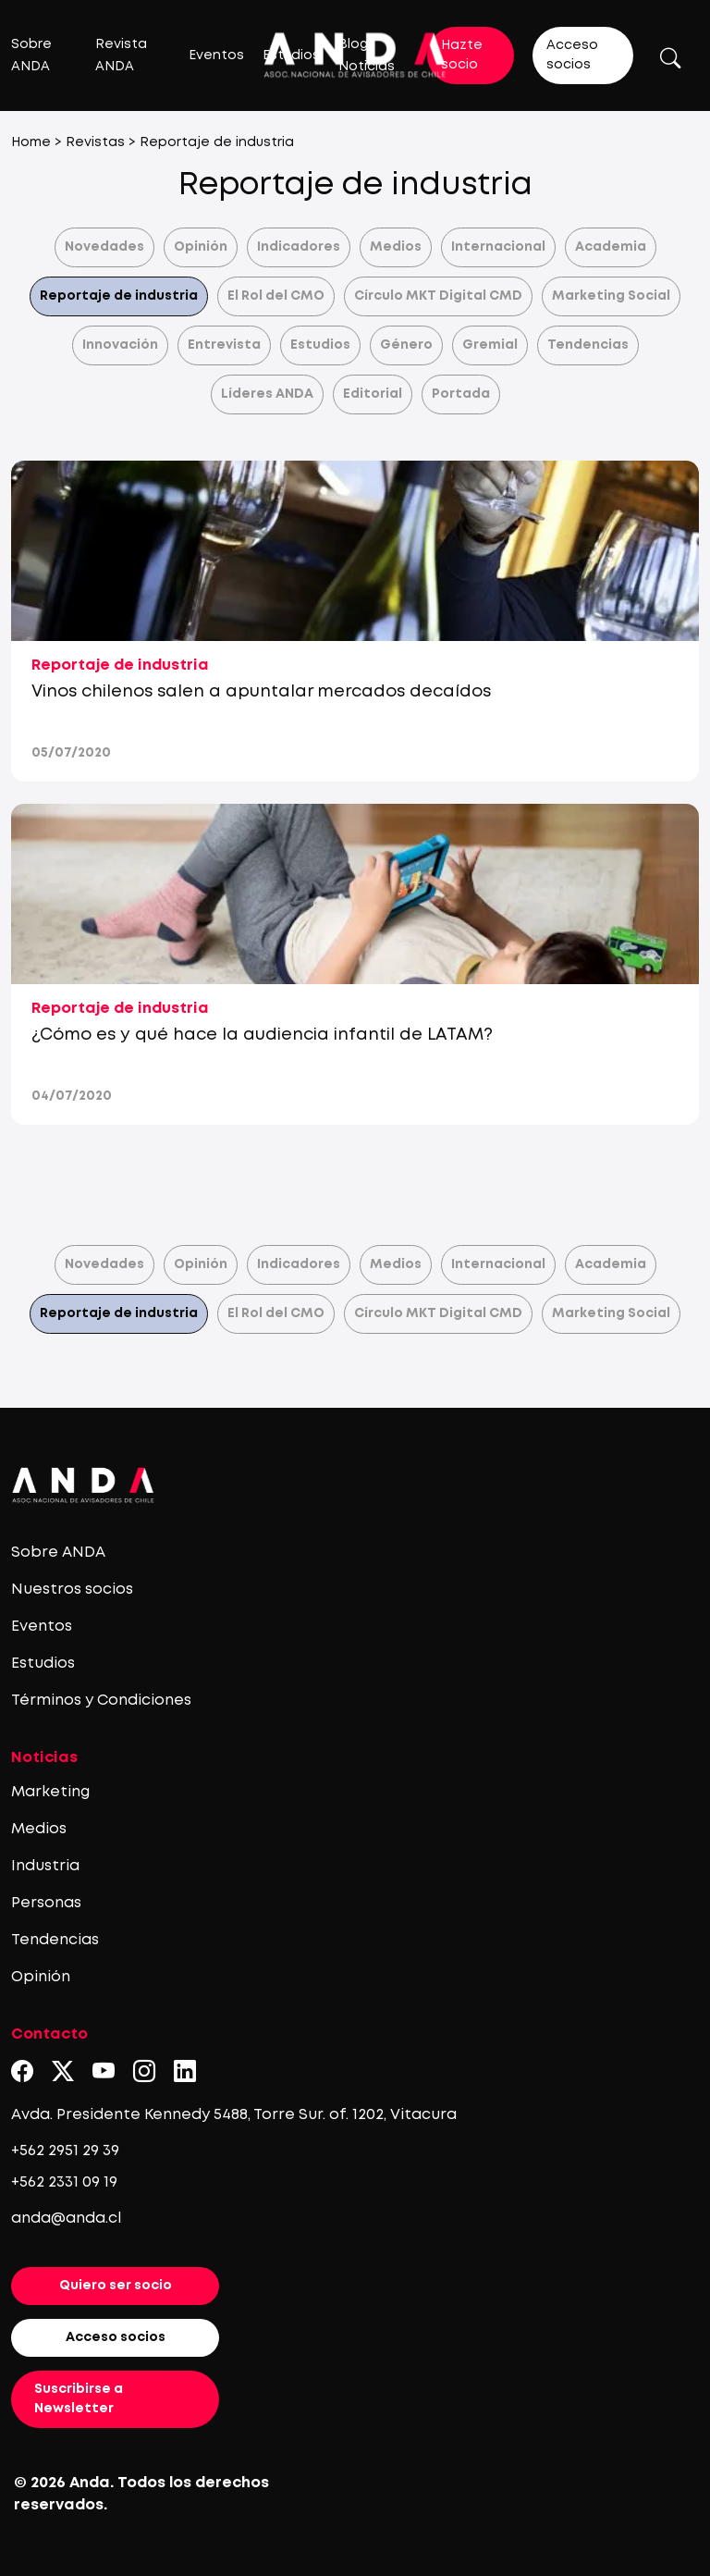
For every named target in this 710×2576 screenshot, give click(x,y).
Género (406, 345)
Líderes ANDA (267, 394)
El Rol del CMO (275, 296)
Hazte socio (462, 55)
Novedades (104, 247)
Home (31, 142)
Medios (396, 247)
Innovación (120, 345)
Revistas (95, 142)
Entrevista (224, 345)
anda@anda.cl (66, 2218)
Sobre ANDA (58, 1552)
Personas (46, 1903)
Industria (45, 1866)
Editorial (372, 394)
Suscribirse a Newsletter (78, 2399)
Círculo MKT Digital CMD (438, 296)
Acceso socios (572, 55)
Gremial (490, 345)
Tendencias (588, 345)
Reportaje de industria (119, 296)
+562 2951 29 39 (65, 2151)
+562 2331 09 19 (64, 2182)
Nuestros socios (72, 1589)
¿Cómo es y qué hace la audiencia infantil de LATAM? (262, 1035)
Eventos (216, 55)
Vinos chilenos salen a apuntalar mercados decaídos (261, 691)
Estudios (320, 345)
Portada (461, 394)
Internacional (498, 247)
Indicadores (298, 247)
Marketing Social (611, 296)
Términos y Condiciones (101, 1700)
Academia (610, 247)
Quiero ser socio (115, 2285)
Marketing (50, 1792)
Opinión (200, 247)
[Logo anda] (355, 55)
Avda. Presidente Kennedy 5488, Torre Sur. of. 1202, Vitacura (234, 2115)
